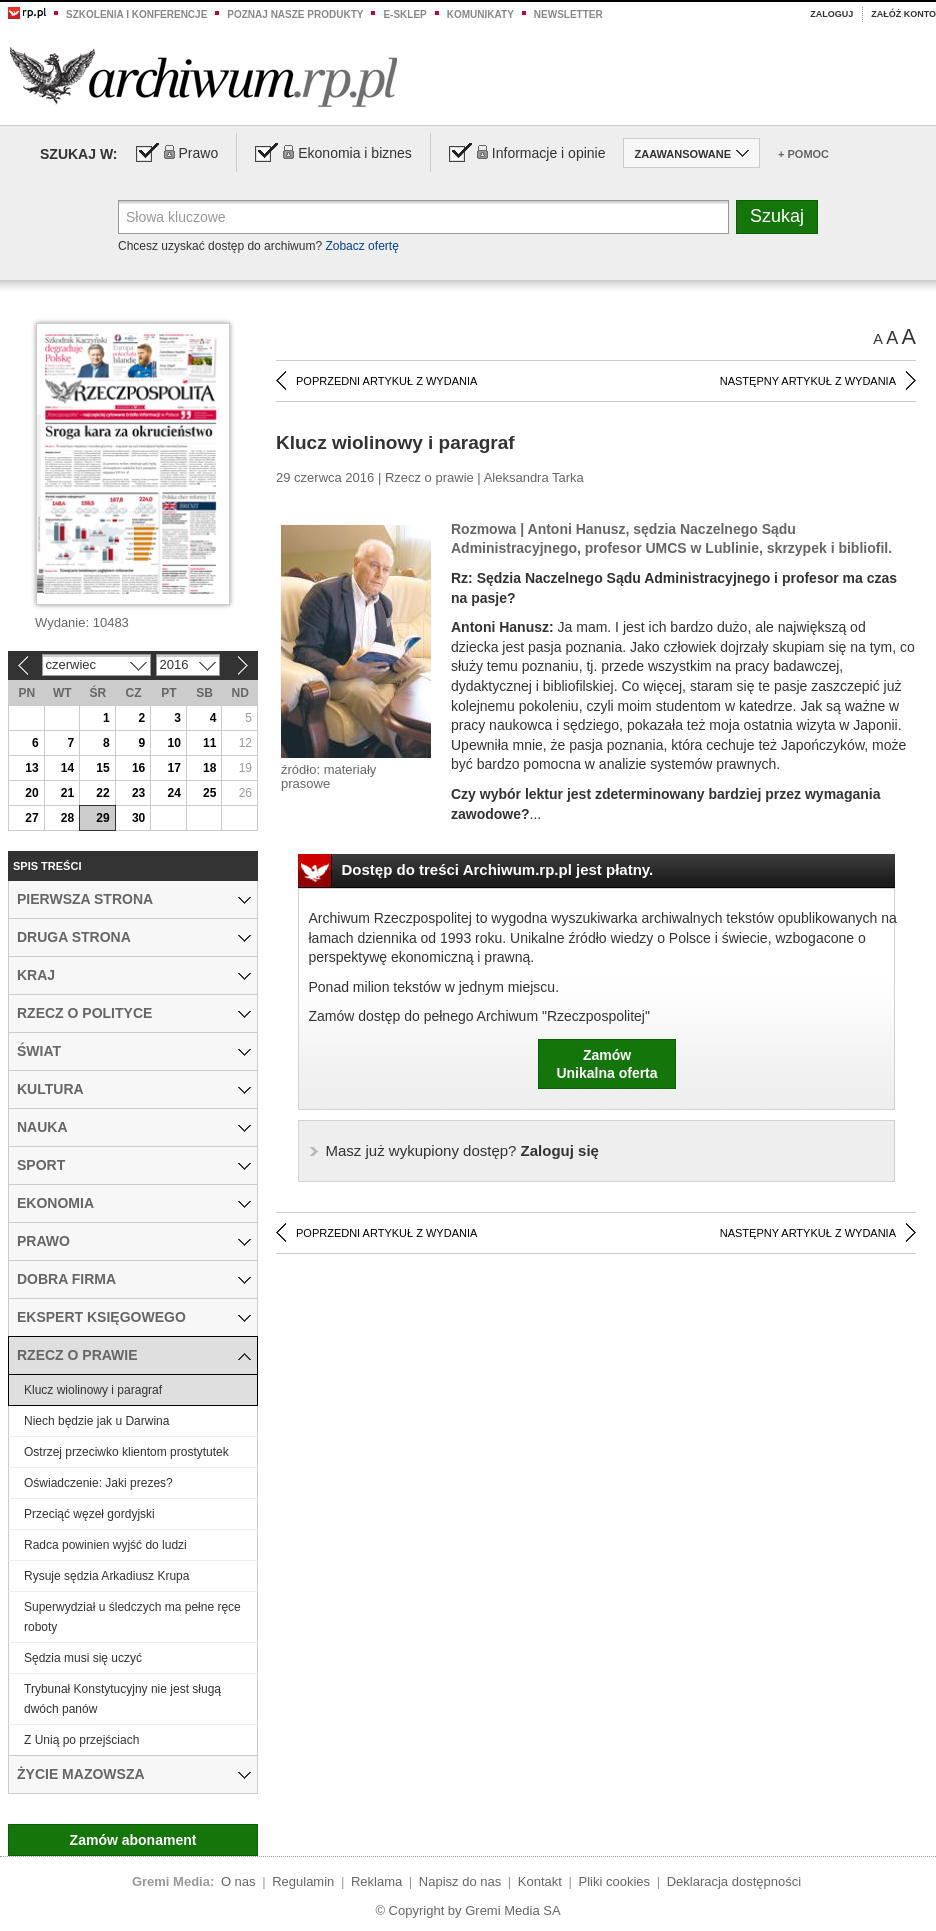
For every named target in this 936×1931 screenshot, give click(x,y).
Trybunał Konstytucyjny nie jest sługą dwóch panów (122, 1699)
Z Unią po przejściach (81, 1740)
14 (67, 768)
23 (138, 793)
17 (173, 768)
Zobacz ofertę (361, 246)
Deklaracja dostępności (734, 1881)
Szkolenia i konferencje (136, 14)
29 (102, 818)
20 (31, 793)
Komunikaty (480, 14)
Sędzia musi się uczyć (83, 1658)
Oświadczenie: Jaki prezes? (98, 1483)
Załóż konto (903, 14)
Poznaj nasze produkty (295, 14)
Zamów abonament (133, 1840)
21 (67, 793)
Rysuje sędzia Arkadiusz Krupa (106, 1576)
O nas (238, 1881)
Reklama (376, 1881)
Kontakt (540, 1881)
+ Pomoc (803, 154)
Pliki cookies (615, 1881)
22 (102, 793)
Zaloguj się (462, 1150)
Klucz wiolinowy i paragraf (93, 1390)
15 (102, 768)
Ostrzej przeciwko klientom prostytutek (126, 1452)
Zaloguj (831, 14)
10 (173, 743)
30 (138, 818)
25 (209, 793)
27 (31, 818)
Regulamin (303, 1881)
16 (138, 768)
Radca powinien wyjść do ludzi (105, 1545)
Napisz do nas (460, 1881)
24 (173, 793)
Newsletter (568, 14)
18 (209, 768)
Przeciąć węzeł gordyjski (89, 1514)
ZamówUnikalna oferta (606, 1064)
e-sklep (404, 14)
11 (209, 743)
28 (67, 818)
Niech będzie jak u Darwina (96, 1421)
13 (31, 768)
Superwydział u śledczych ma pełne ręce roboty (132, 1617)
